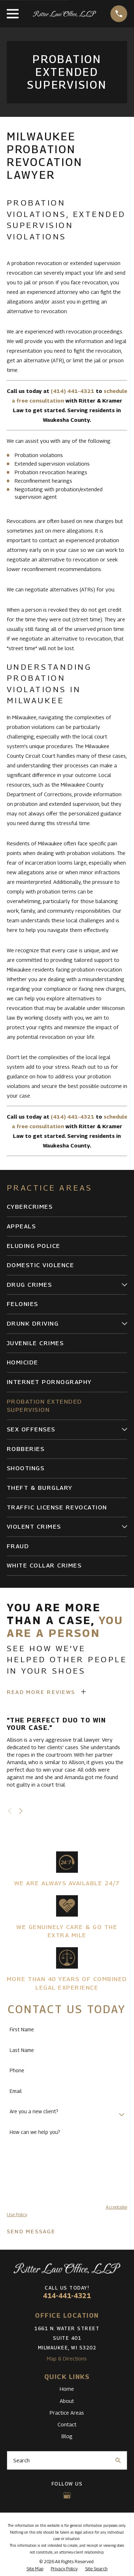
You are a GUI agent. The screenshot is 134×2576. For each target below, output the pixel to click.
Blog (67, 2436)
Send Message (31, 2231)
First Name (22, 2029)
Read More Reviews (41, 1692)
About (67, 2401)
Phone (17, 2070)
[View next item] (21, 1811)
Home (67, 2388)
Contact (67, 2424)
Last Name (22, 2050)
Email (16, 2091)
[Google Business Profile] (67, 2495)
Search (21, 2460)
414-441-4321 (67, 2296)
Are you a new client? (34, 2111)
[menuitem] (67, 1207)
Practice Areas (67, 2412)
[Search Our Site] (118, 2460)
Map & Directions (67, 2358)
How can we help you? (35, 2132)
